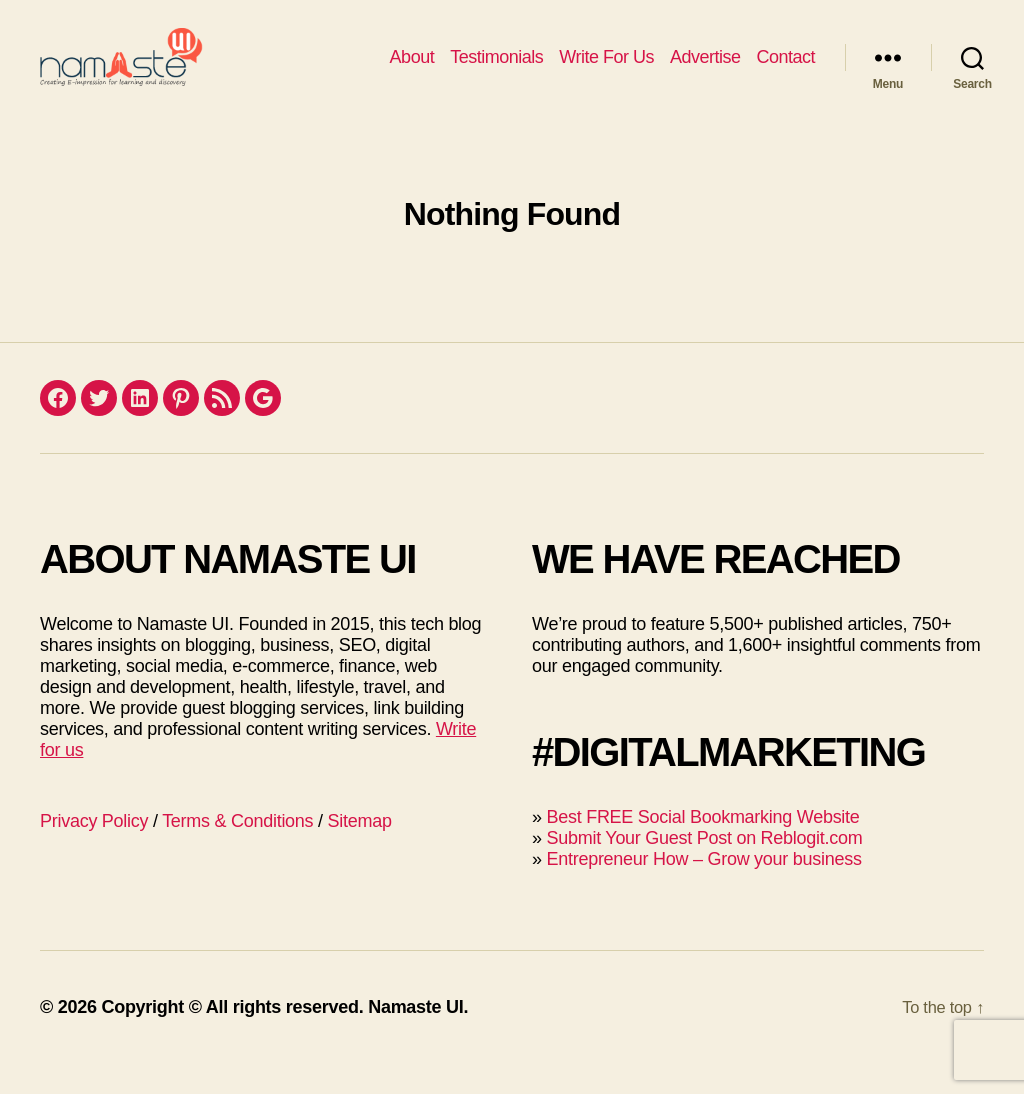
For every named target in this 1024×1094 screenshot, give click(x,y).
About (412, 72)
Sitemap (360, 851)
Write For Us (606, 72)
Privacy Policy (94, 851)
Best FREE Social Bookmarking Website (702, 847)
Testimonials (496, 72)
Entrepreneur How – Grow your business (703, 889)
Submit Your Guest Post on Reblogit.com (704, 868)
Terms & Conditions (237, 851)
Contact (785, 72)
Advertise (705, 72)
